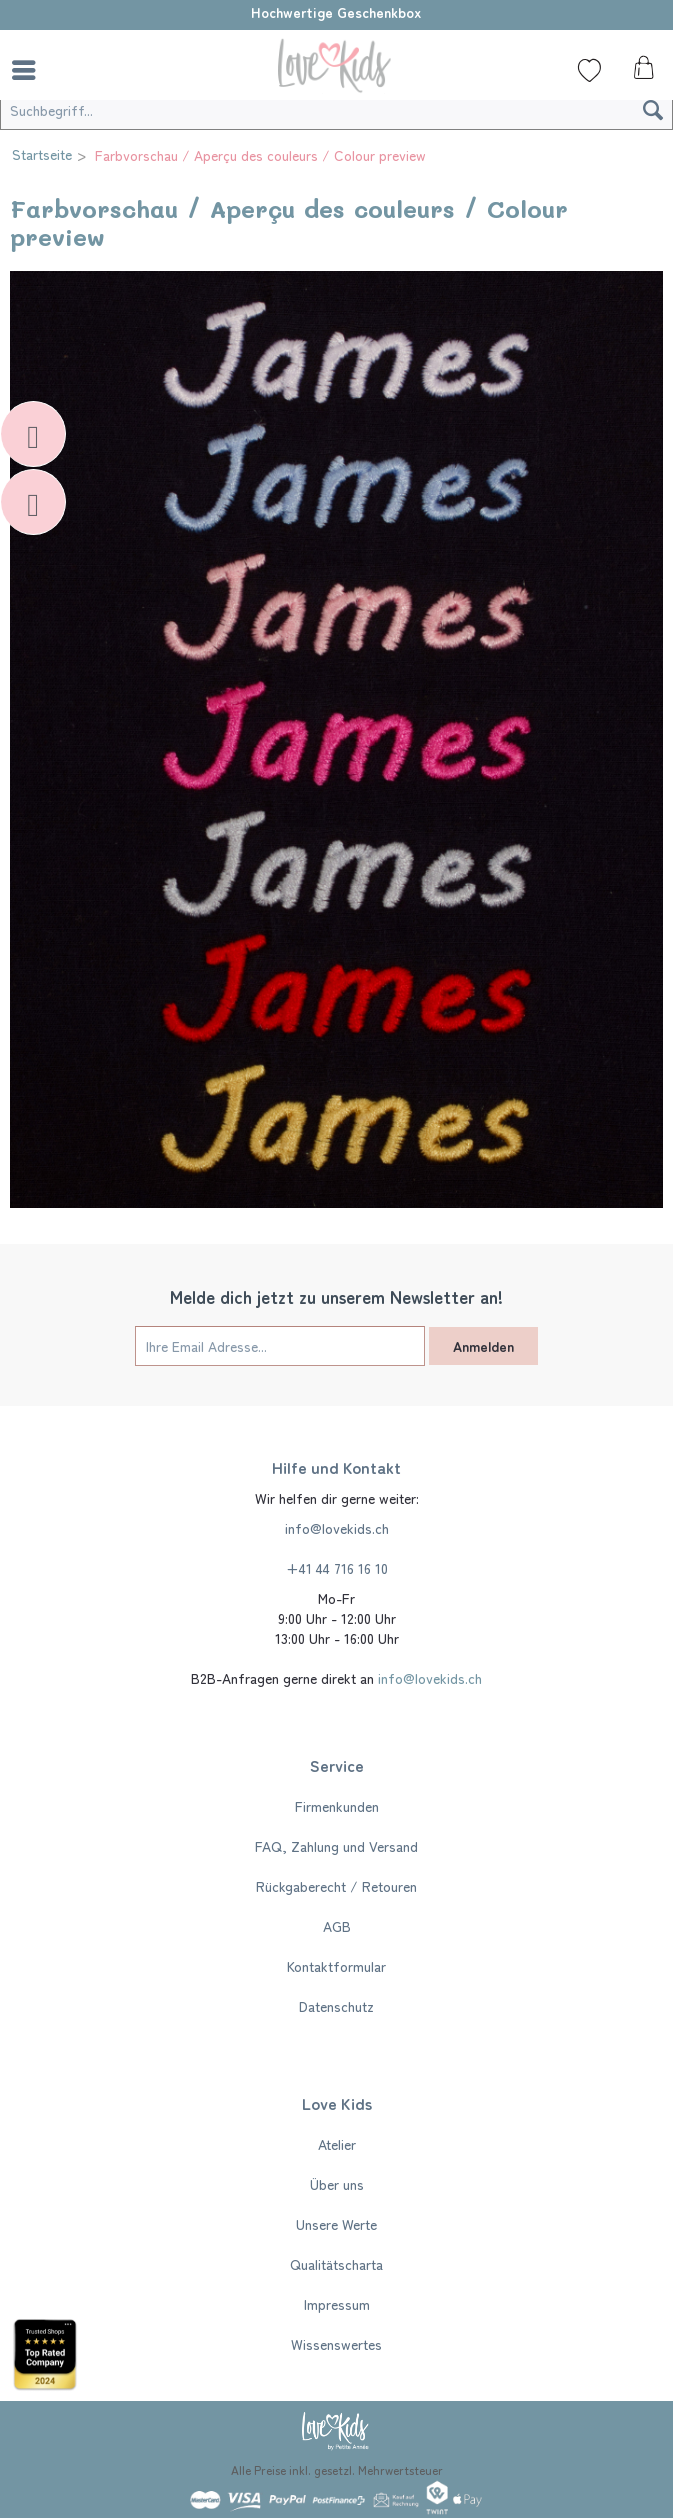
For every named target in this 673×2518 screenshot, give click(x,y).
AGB (337, 1926)
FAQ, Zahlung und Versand (336, 1846)
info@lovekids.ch (337, 1528)
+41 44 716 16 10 (337, 1568)
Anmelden (483, 1346)
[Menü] (29, 70)
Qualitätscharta (336, 2264)
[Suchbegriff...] (336, 110)
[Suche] (75, 70)
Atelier (337, 2144)
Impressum (337, 2304)
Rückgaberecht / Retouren (336, 1886)
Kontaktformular (336, 1966)
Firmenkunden (337, 1806)
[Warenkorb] (641, 73)
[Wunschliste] (589, 70)
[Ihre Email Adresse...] (280, 1346)
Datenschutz (336, 2006)
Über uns (337, 2184)
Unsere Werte (336, 2224)
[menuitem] (29, 70)
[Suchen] (653, 110)
